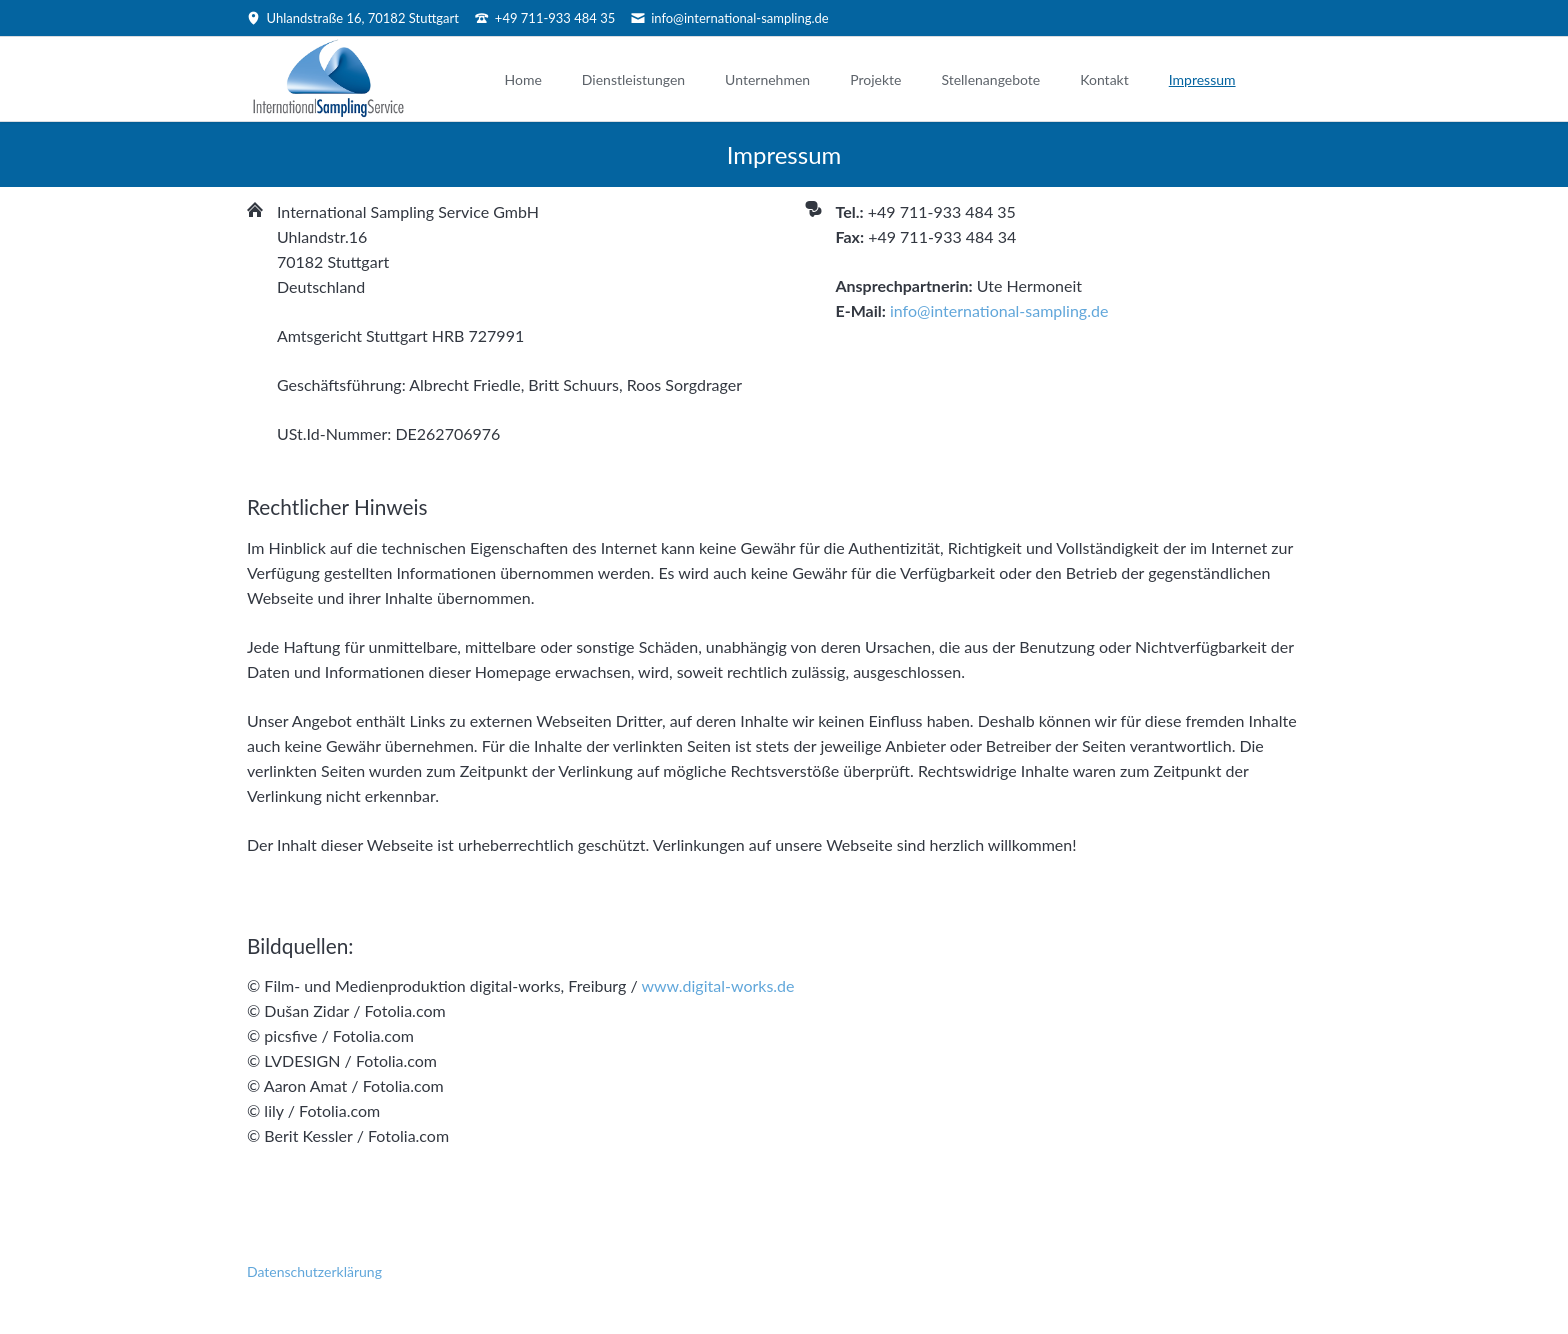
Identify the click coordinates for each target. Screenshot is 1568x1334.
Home (523, 79)
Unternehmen (767, 79)
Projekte (875, 79)
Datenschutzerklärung (314, 1271)
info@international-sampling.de (999, 310)
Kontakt (1104, 79)
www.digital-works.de (717, 985)
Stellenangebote (990, 79)
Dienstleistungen (633, 79)
